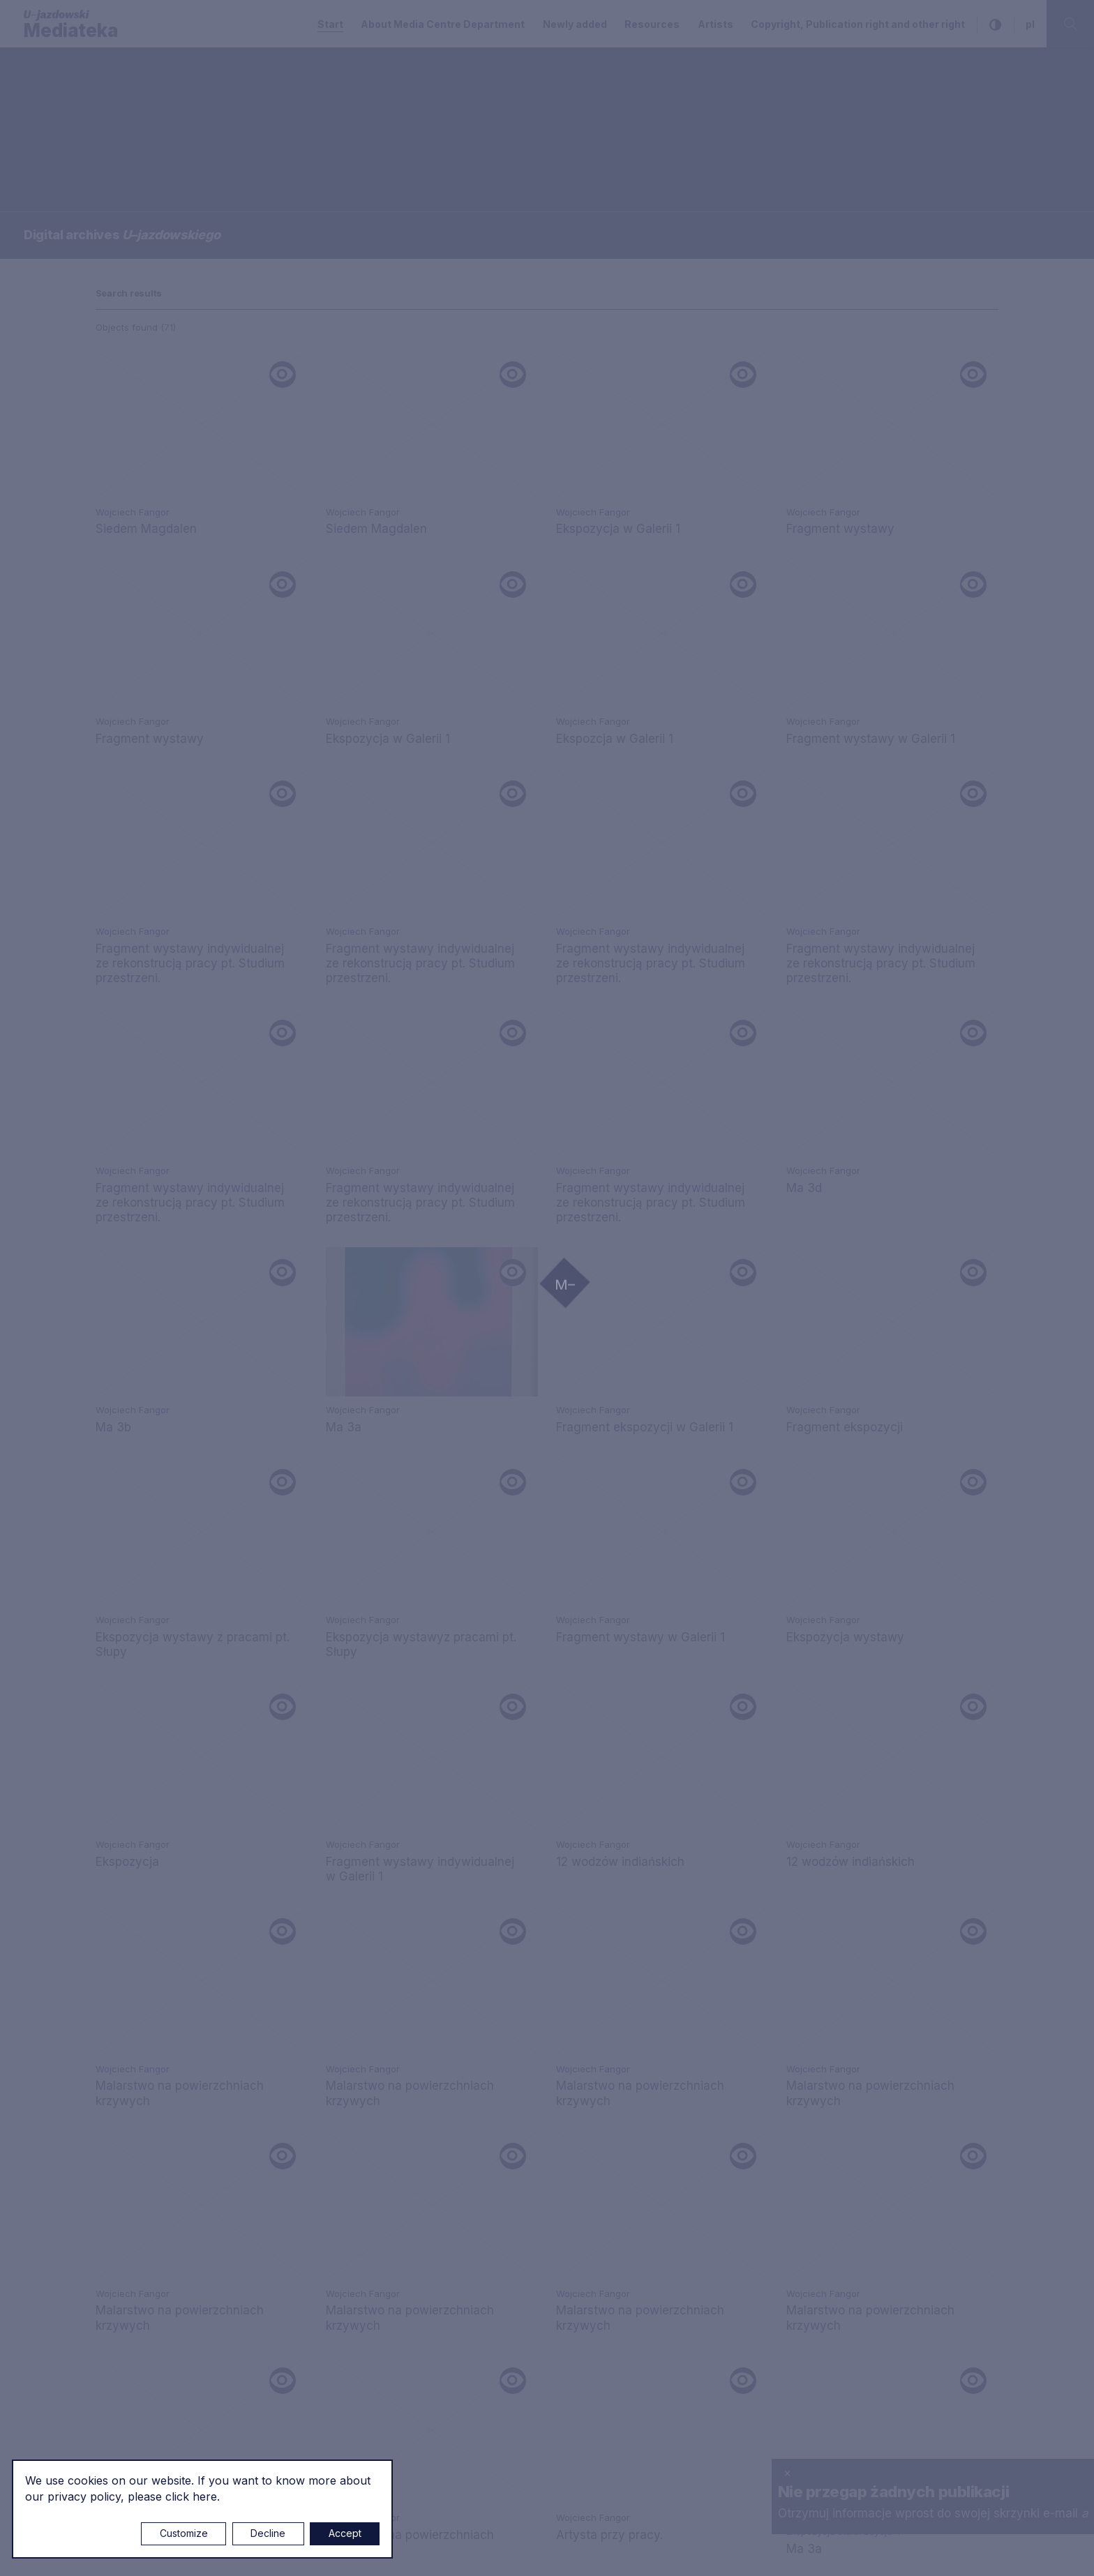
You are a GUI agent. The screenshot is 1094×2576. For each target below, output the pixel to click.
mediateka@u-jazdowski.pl (170, 2058)
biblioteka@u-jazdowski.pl (475, 2138)
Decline (267, 2533)
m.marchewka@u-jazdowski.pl (487, 2028)
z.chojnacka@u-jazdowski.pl (481, 2233)
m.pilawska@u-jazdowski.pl (479, 2185)
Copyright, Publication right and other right (858, 24)
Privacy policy (775, 1975)
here (205, 2496)
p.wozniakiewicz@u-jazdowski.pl (187, 2155)
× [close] (787, 2473)
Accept (345, 2533)
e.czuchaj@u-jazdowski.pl (168, 2028)
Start (330, 24)
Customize (184, 2533)
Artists (715, 24)
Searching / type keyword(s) (91, 116)
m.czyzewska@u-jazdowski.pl (179, 2319)
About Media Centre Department (443, 24)
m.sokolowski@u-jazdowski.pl (178, 2203)
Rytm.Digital (969, 2549)
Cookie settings (499, 2550)
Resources (652, 24)
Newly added (575, 24)
